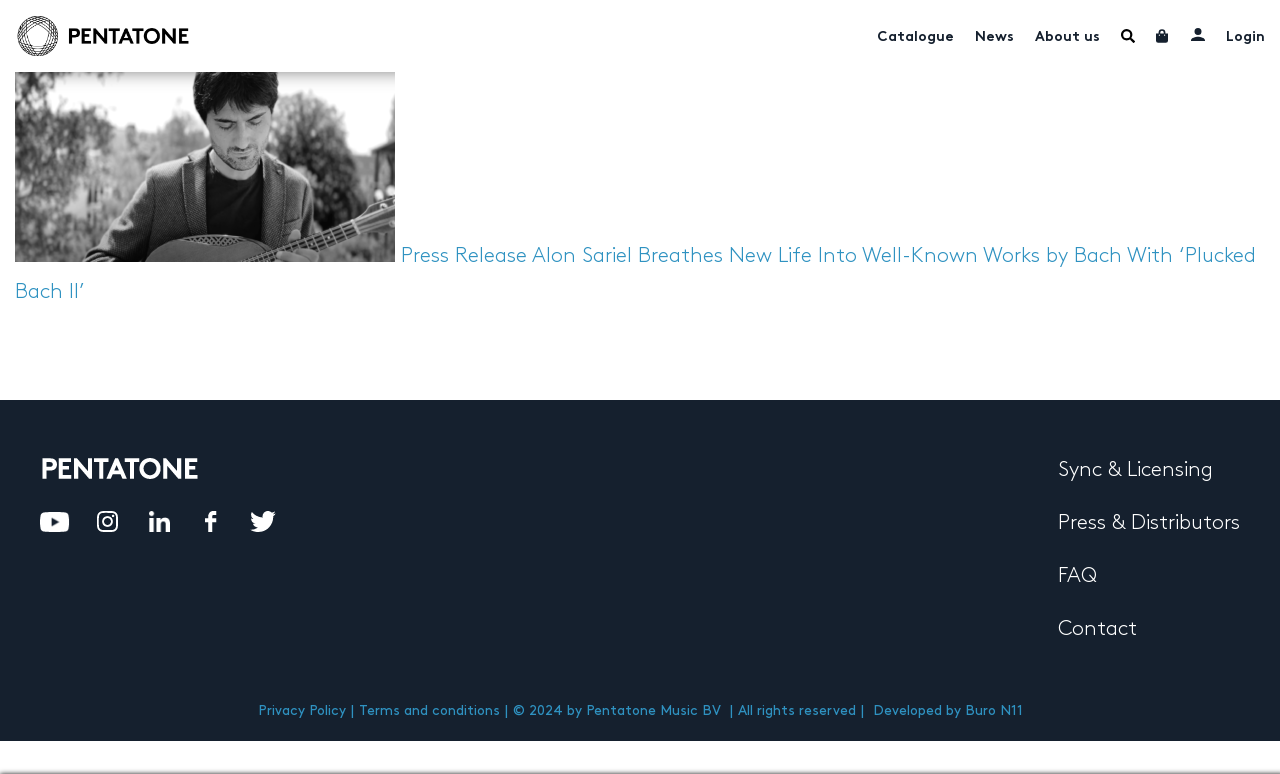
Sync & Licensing (1135, 470)
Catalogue (915, 37)
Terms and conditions (429, 710)
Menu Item (1128, 36)
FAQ (1077, 576)
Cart (1163, 36)
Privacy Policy (302, 710)
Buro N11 (994, 710)
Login (1245, 37)
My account (1198, 34)
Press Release (464, 256)
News (994, 37)
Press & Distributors (1149, 523)
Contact (1097, 629)
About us (1067, 37)
